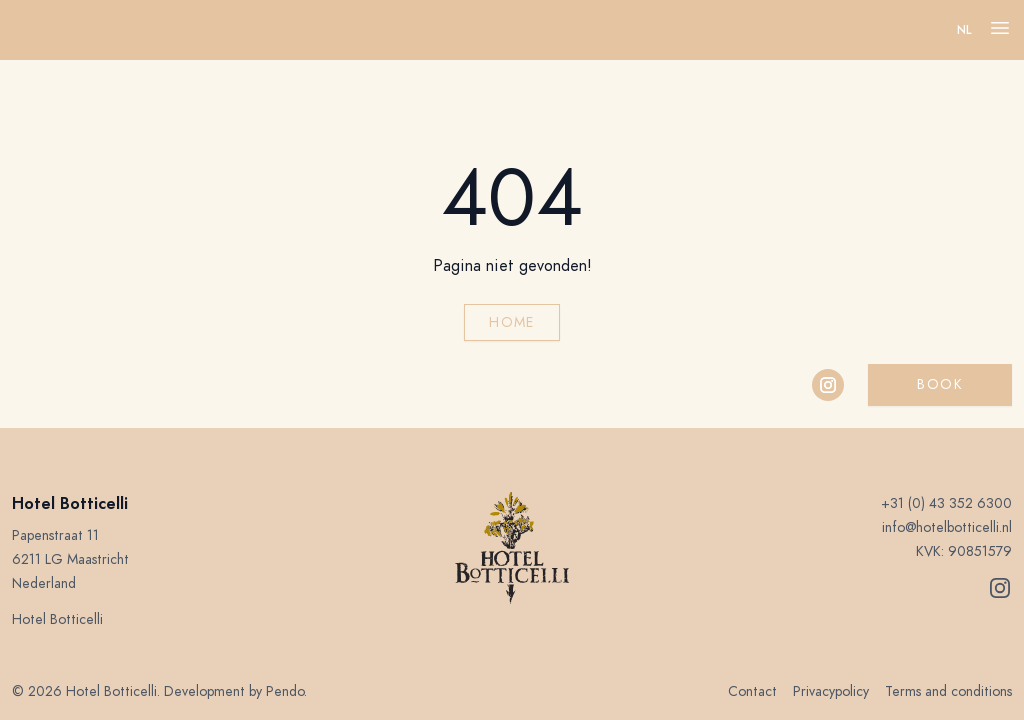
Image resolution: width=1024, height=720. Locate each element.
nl (964, 30)
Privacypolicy (831, 691)
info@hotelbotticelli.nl (947, 527)
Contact (752, 691)
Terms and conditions (948, 691)
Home (512, 322)
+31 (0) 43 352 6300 (946, 503)
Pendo (285, 691)
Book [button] (940, 384)
